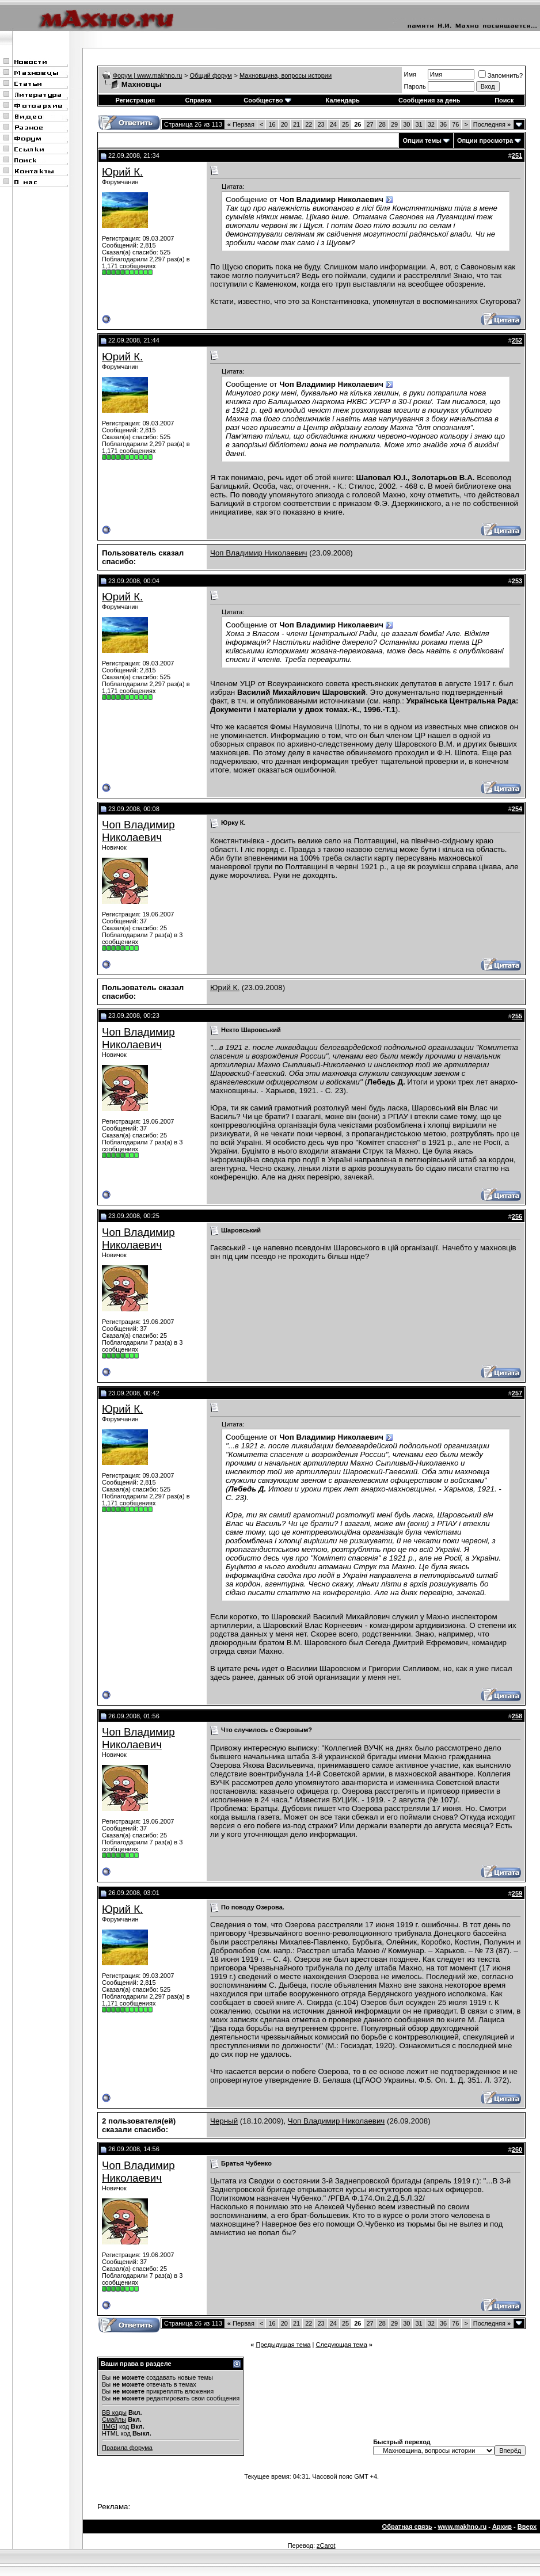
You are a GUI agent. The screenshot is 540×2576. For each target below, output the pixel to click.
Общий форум (211, 75)
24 (333, 124)
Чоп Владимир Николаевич (258, 553)
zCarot (326, 2545)
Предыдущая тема (283, 2344)
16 (271, 124)
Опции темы (421, 140)
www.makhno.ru (462, 2526)
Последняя (492, 124)
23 (320, 124)
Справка (198, 100)
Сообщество (267, 100)
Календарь (343, 100)
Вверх (527, 2526)
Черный (224, 2121)
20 (284, 124)
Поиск (504, 100)
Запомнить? (500, 75)
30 (406, 124)
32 (431, 124)
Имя (410, 74)
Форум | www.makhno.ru (147, 75)
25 (345, 124)
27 (369, 124)
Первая (240, 124)
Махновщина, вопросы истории (285, 75)
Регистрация (135, 100)
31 (418, 124)
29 (394, 124)
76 (455, 124)
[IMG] (109, 2426)
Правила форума (127, 2447)
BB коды (114, 2412)
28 (382, 124)
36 (443, 124)
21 (296, 124)
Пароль (415, 86)
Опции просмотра (485, 140)
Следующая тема (341, 2344)
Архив (502, 2526)
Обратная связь (407, 2526)
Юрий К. (122, 172)
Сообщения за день (429, 100)
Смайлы (114, 2419)
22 (308, 124)
